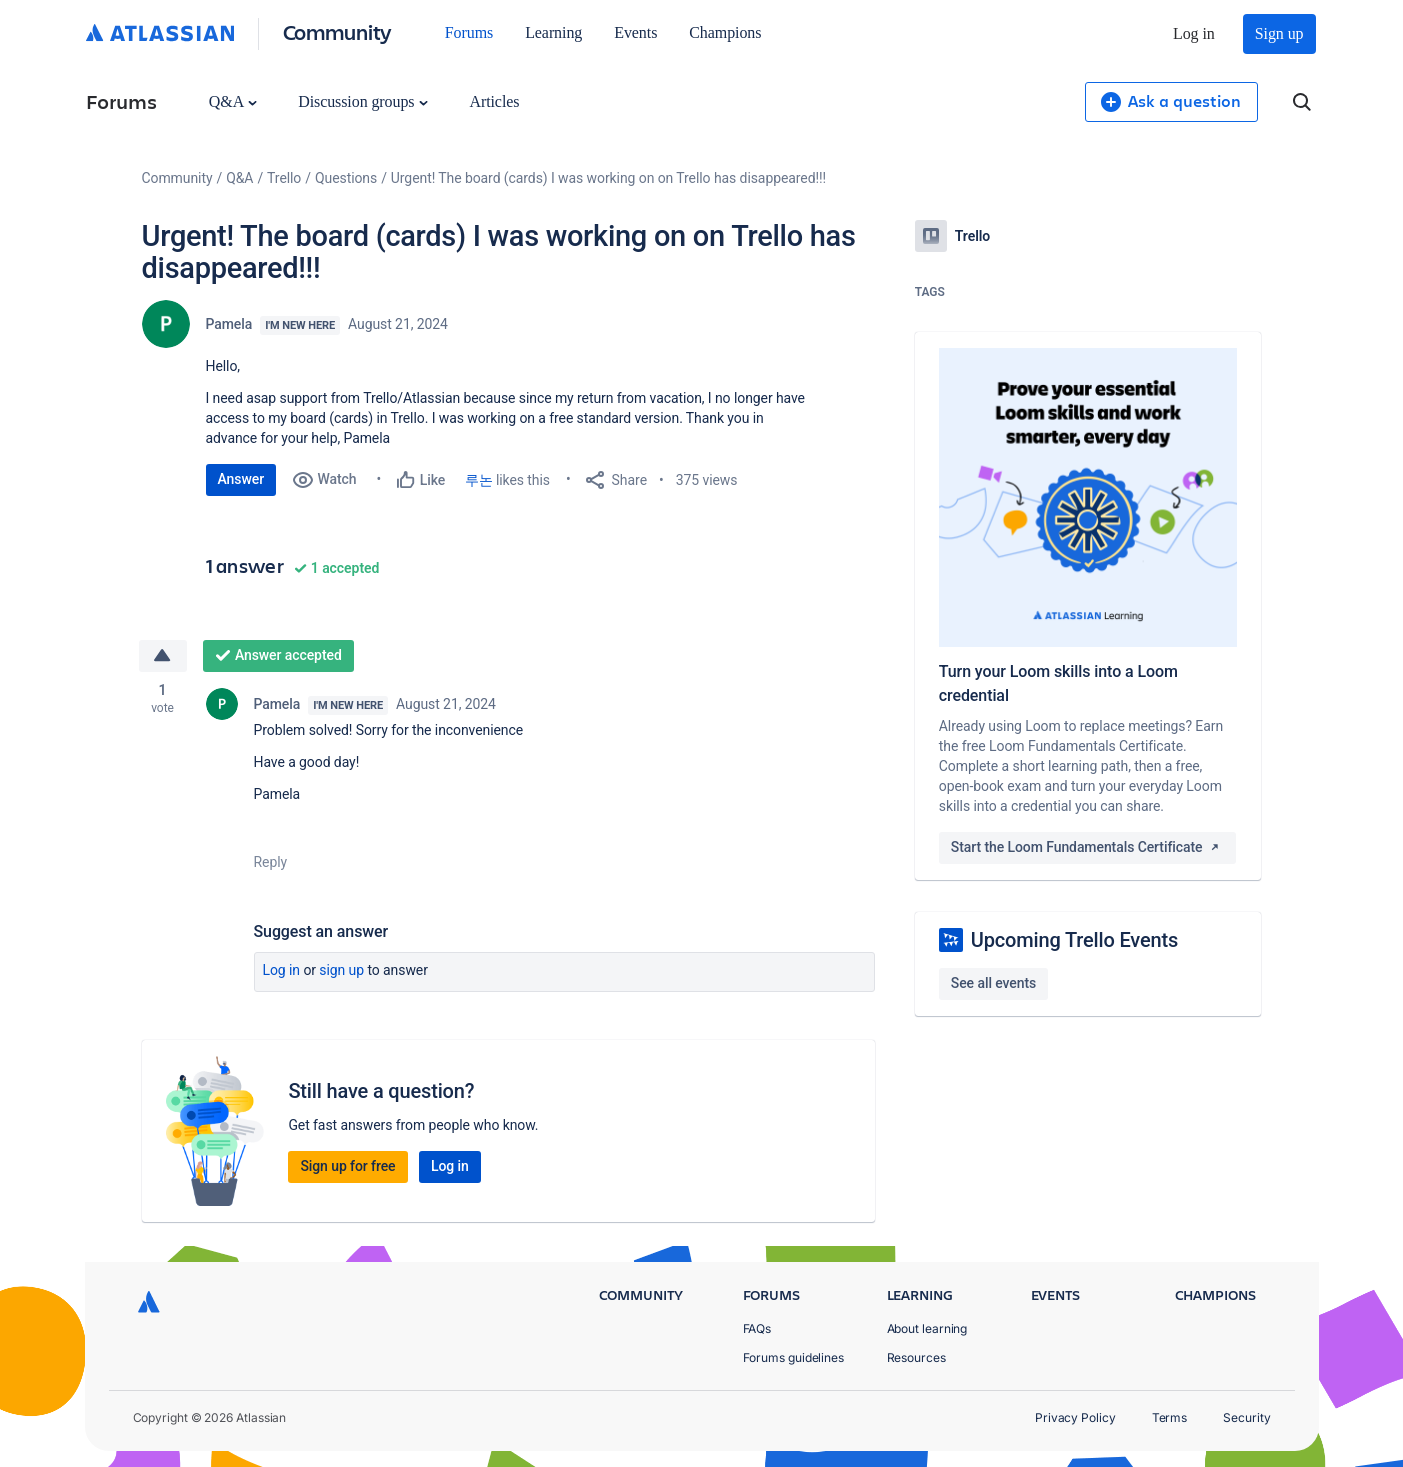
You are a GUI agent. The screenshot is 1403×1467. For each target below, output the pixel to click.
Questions (346, 178)
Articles (494, 101)
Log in (1194, 33)
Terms (1170, 1417)
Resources (916, 1357)
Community (337, 31)
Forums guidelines (794, 1357)
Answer (241, 479)
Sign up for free (347, 1166)
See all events (993, 983)
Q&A (233, 101)
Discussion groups (363, 101)
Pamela (229, 324)
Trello (284, 178)
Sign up (1279, 33)
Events (635, 32)
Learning (553, 32)
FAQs (757, 1328)
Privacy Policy (1075, 1417)
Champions (725, 32)
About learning (927, 1328)
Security (1246, 1417)
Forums (469, 32)
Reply (271, 862)
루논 (479, 480)
